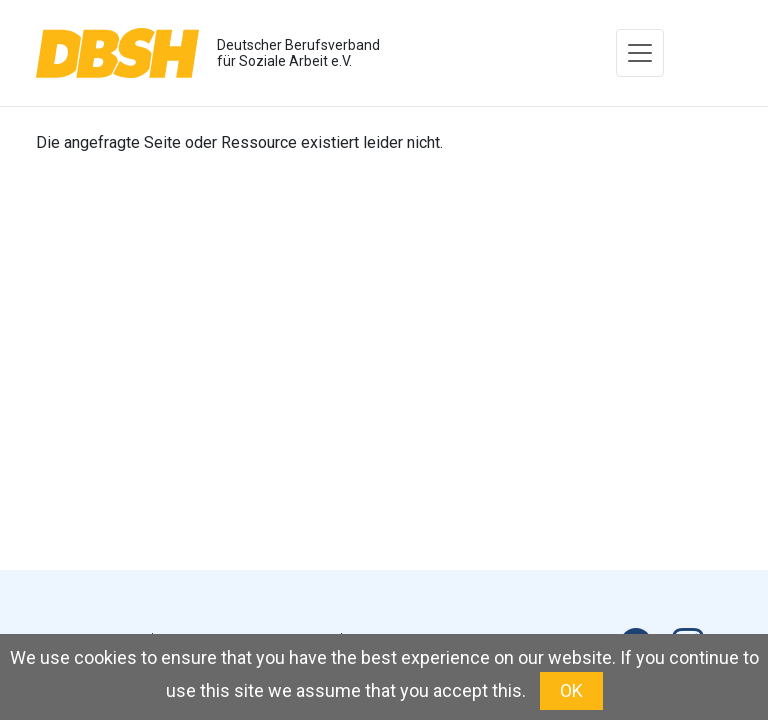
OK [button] (571, 690)
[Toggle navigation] (640, 53)
